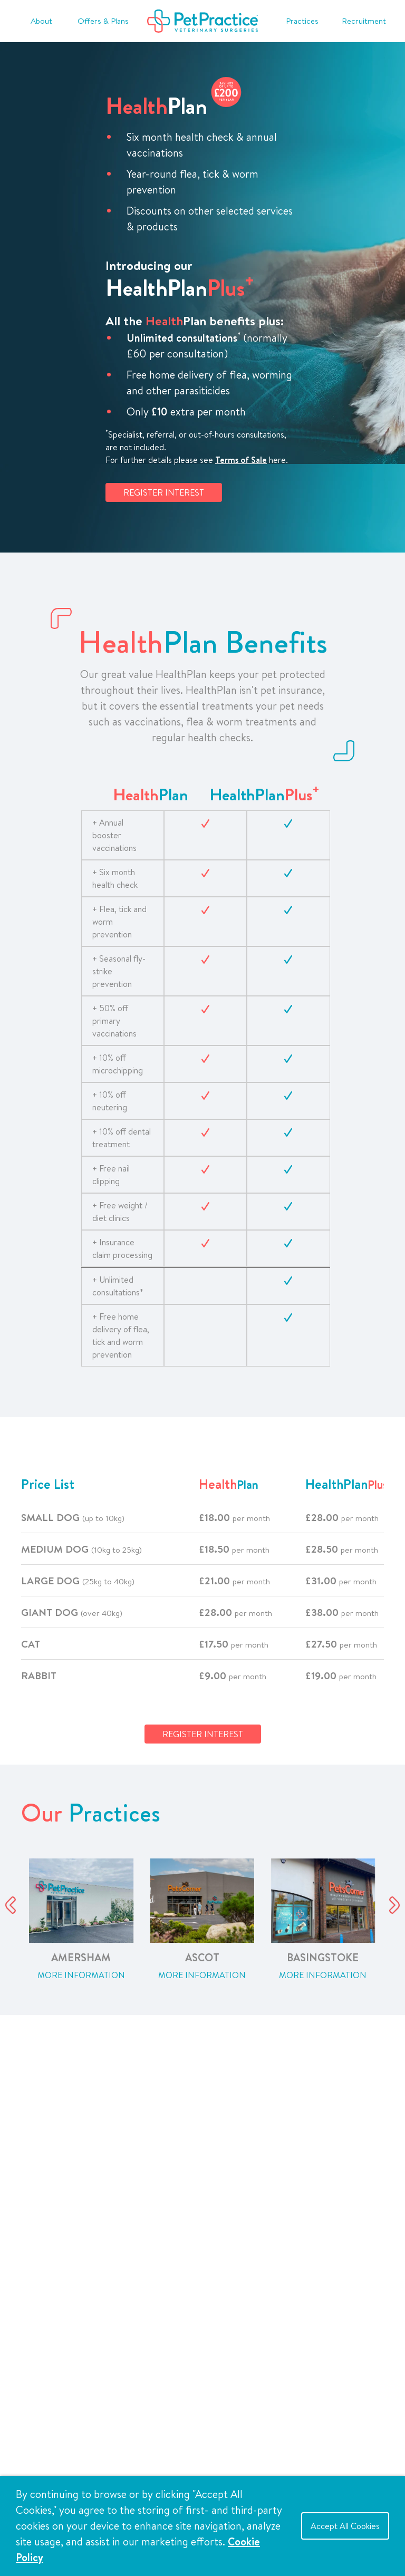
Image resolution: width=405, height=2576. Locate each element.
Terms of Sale (241, 460)
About (41, 20)
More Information (81, 1975)
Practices (302, 20)
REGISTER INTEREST (163, 492)
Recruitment (364, 20)
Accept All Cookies (345, 2526)
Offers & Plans (103, 20)
